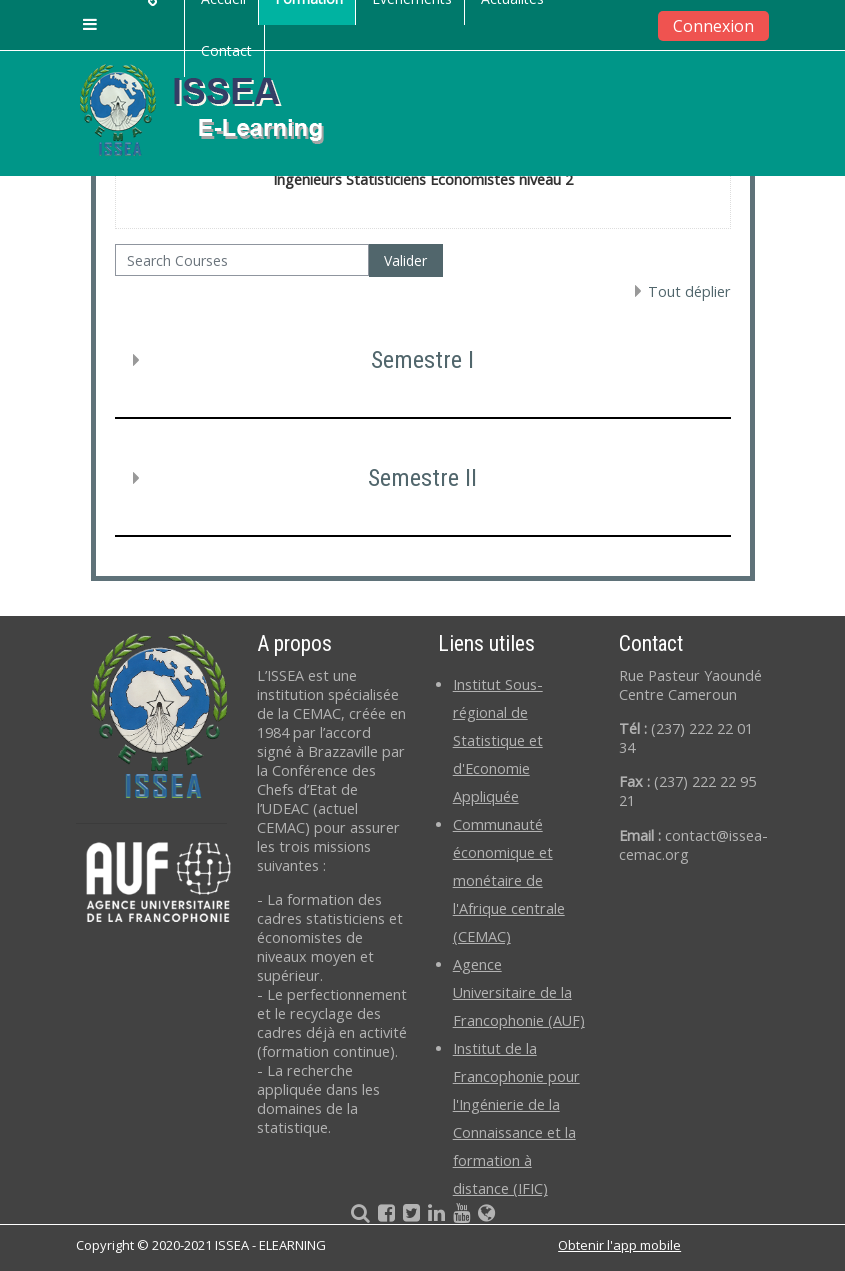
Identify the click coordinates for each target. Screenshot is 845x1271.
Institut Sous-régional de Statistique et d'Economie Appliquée (498, 740)
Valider (405, 260)
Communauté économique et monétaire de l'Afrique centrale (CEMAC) (509, 880)
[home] (218, 109)
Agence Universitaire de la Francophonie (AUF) (519, 992)
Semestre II (422, 478)
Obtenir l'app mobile (619, 1245)
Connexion (713, 26)
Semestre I (422, 360)
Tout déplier (689, 291)
